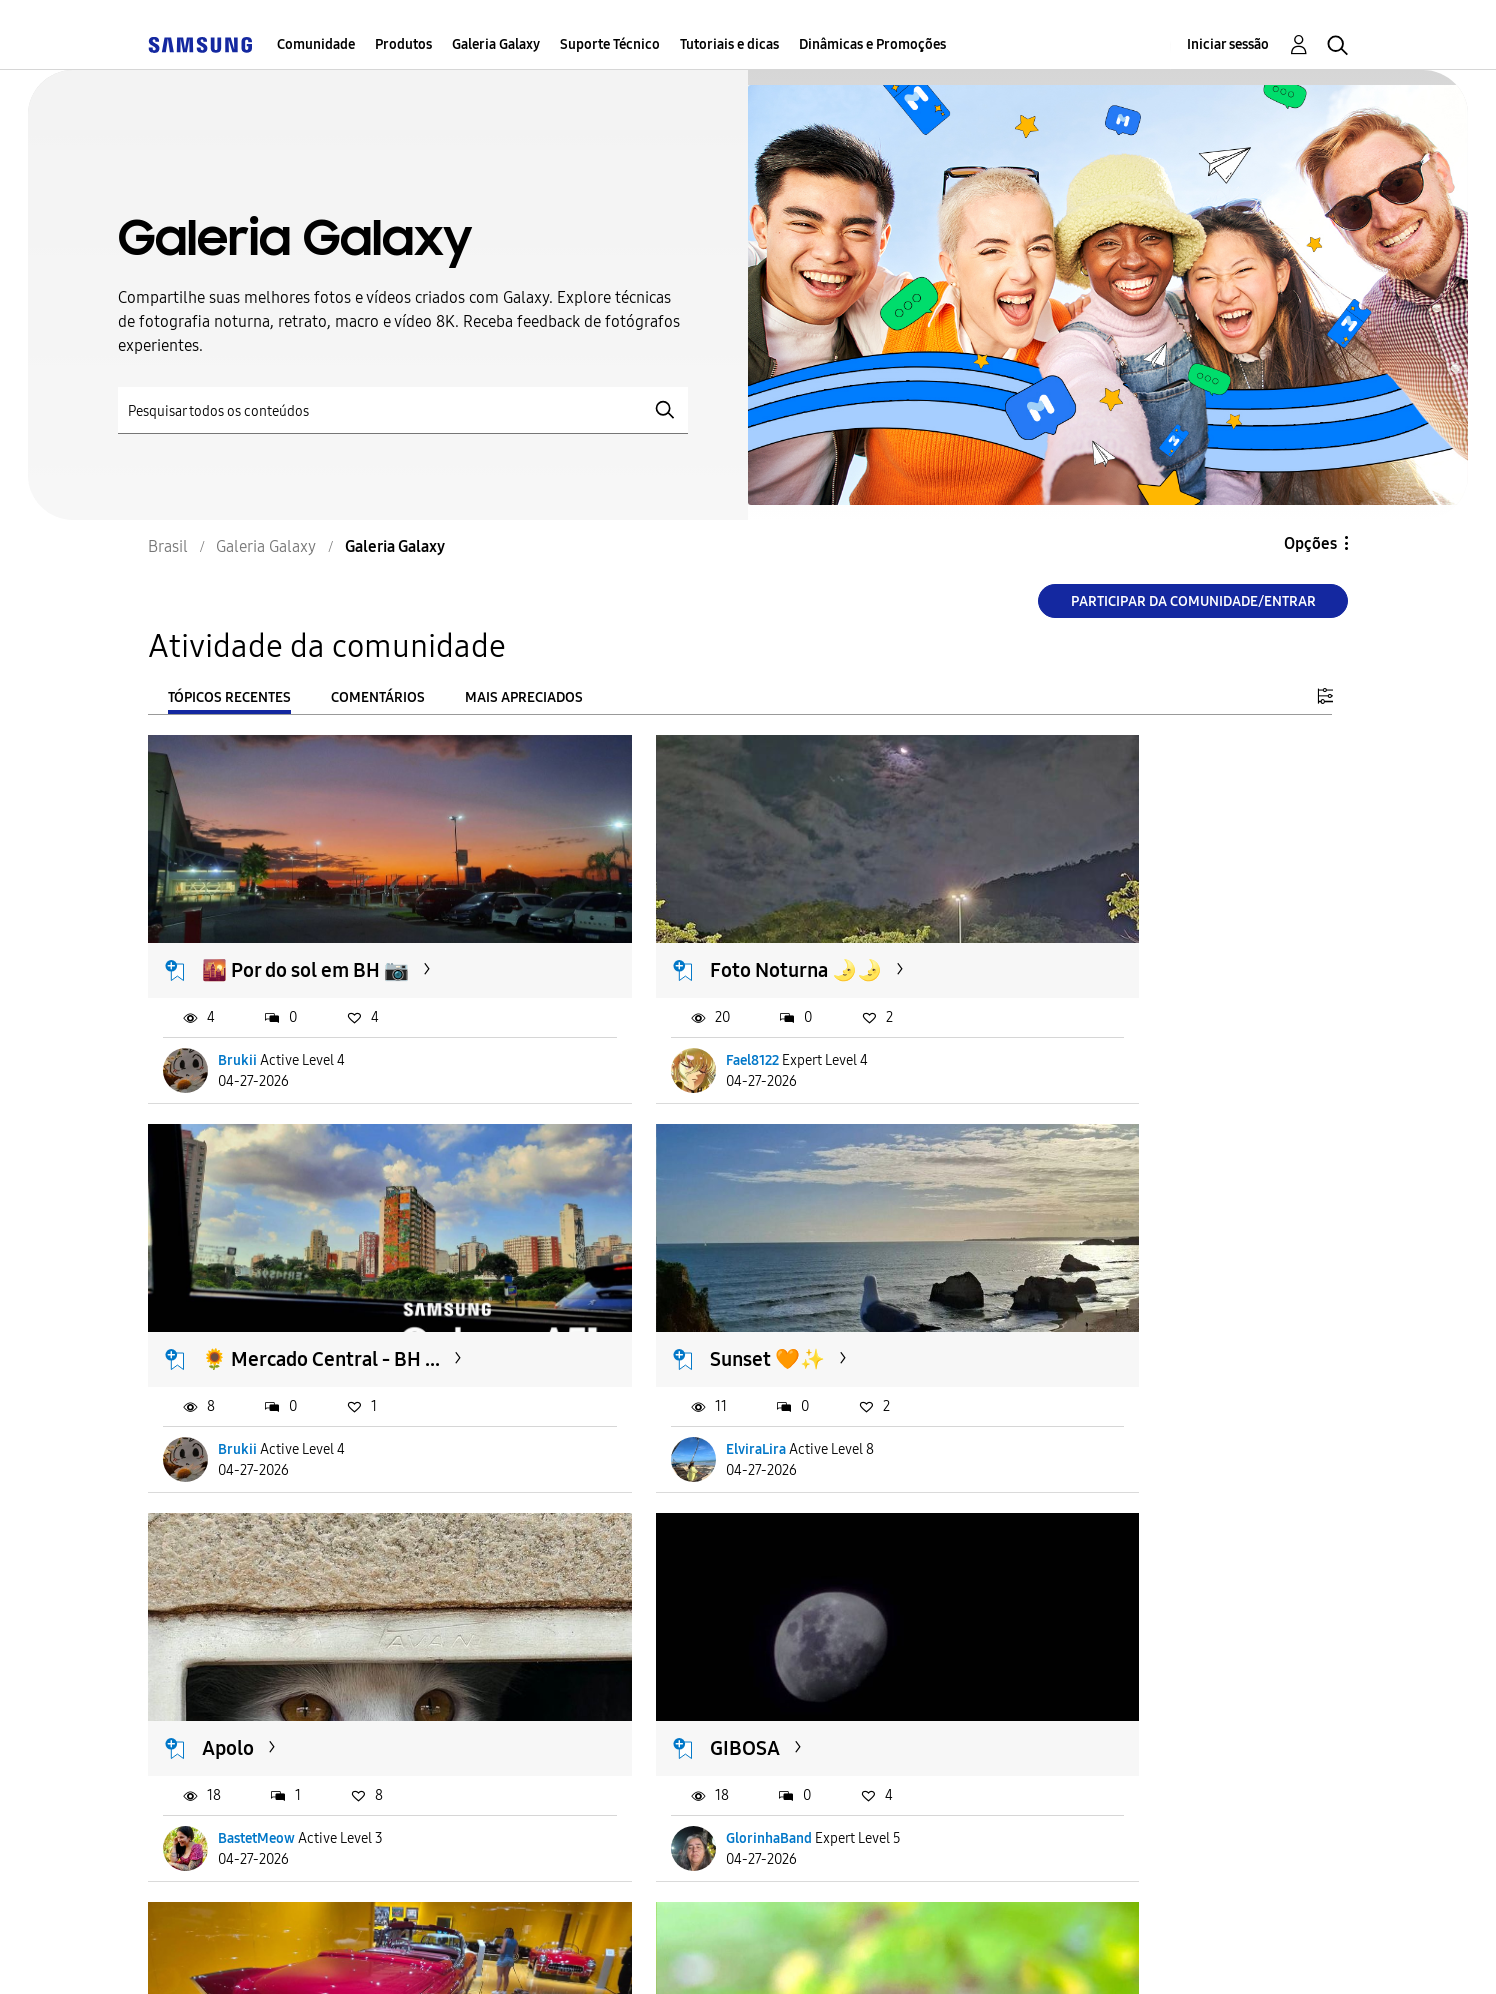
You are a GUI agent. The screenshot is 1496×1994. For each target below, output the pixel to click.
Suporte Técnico (610, 44)
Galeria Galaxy (496, 44)
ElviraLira (249, 1363)
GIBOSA (1054, 1274)
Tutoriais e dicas (729, 44)
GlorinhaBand (1078, 1363)
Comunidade (316, 44)
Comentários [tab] (378, 697)
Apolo (637, 1274)
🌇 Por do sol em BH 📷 (306, 928)
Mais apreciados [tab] (524, 697)
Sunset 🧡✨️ (260, 1274)
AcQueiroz (659, 1710)
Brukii (238, 1017)
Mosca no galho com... (706, 1620)
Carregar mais (220, 1832)
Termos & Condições (436, 1953)
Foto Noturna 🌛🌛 (697, 928)
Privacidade (625, 1953)
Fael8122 (653, 1017)
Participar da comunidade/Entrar (1193, 601)
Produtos (403, 44)
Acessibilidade (237, 1953)
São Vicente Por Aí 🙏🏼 (1112, 1620)
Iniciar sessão (1228, 44)
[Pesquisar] (403, 410)
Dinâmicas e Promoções (872, 44)
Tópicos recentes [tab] (229, 697)
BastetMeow (665, 1363)
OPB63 (240, 1710)
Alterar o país (898, 1952)
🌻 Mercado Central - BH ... (1138, 928)
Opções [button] (1310, 543)
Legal (758, 1953)
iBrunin (1058, 1710)
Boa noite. (247, 1620)
